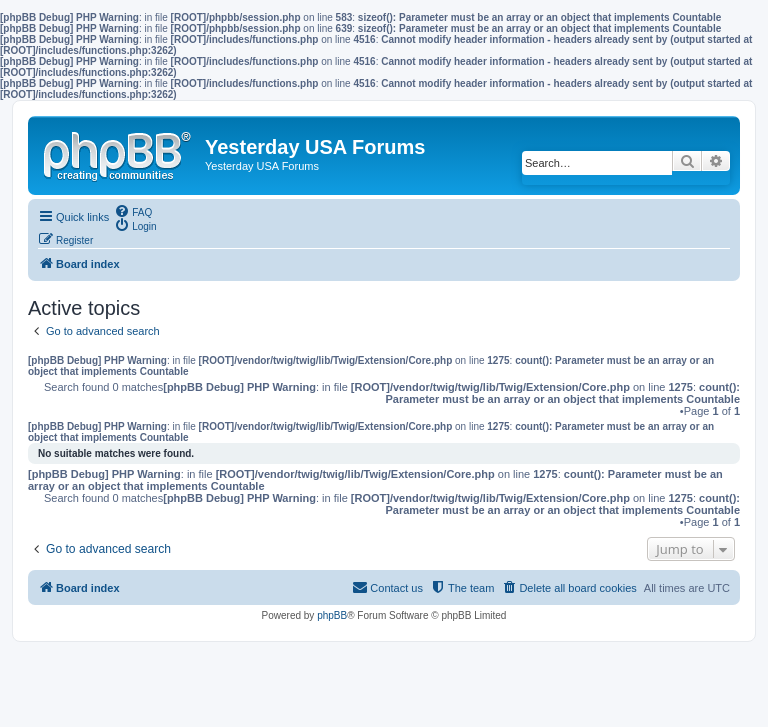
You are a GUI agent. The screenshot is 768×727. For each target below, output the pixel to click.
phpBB (332, 615)
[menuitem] (133, 211)
